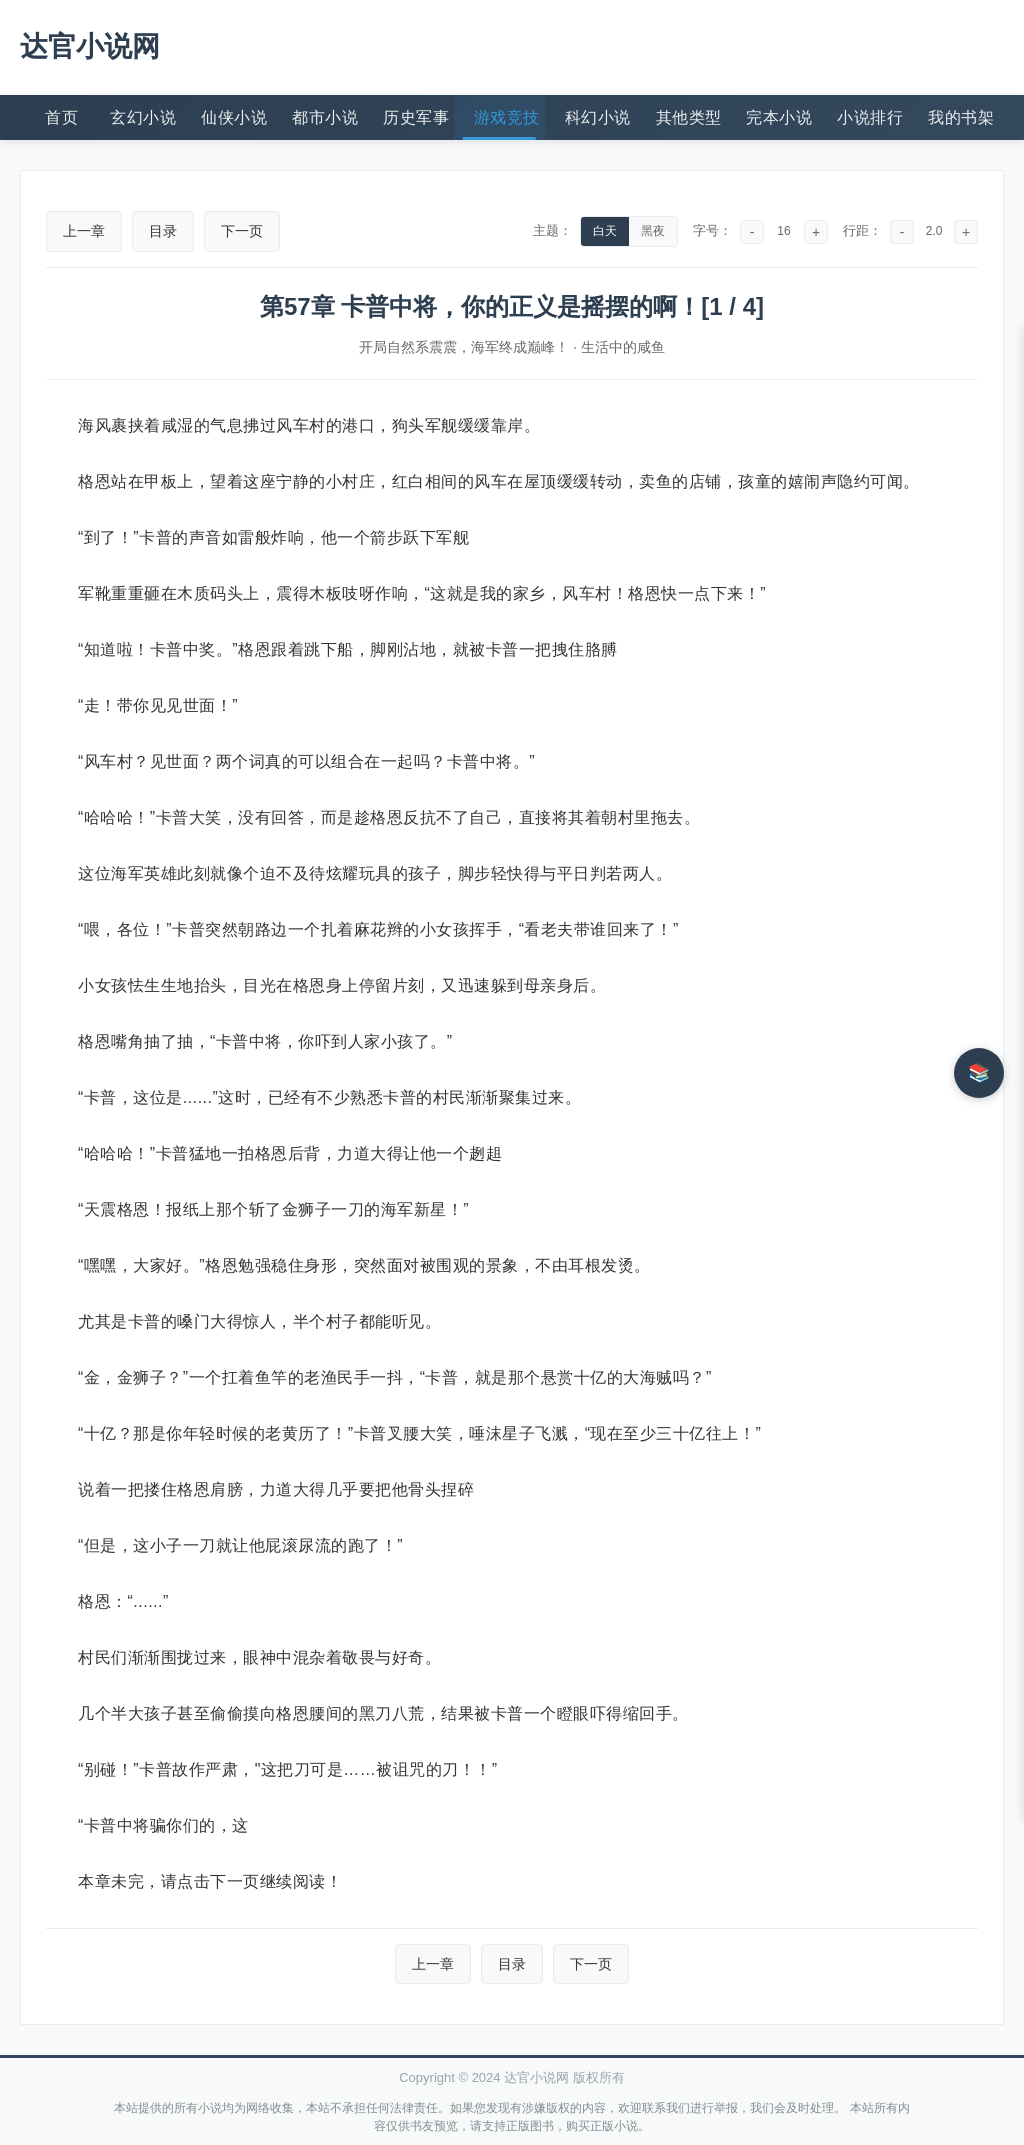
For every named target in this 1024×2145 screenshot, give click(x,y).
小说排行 (870, 117)
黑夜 (653, 231)
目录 (163, 231)
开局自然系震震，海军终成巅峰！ (464, 347)
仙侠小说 (234, 117)
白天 (605, 231)
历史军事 (416, 117)
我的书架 (961, 117)
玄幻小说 (143, 117)
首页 (61, 117)
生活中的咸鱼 (623, 347)
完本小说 (779, 117)
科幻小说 (598, 117)
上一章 (84, 231)
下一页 (242, 231)
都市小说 (325, 117)
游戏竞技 (507, 117)
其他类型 (689, 117)
